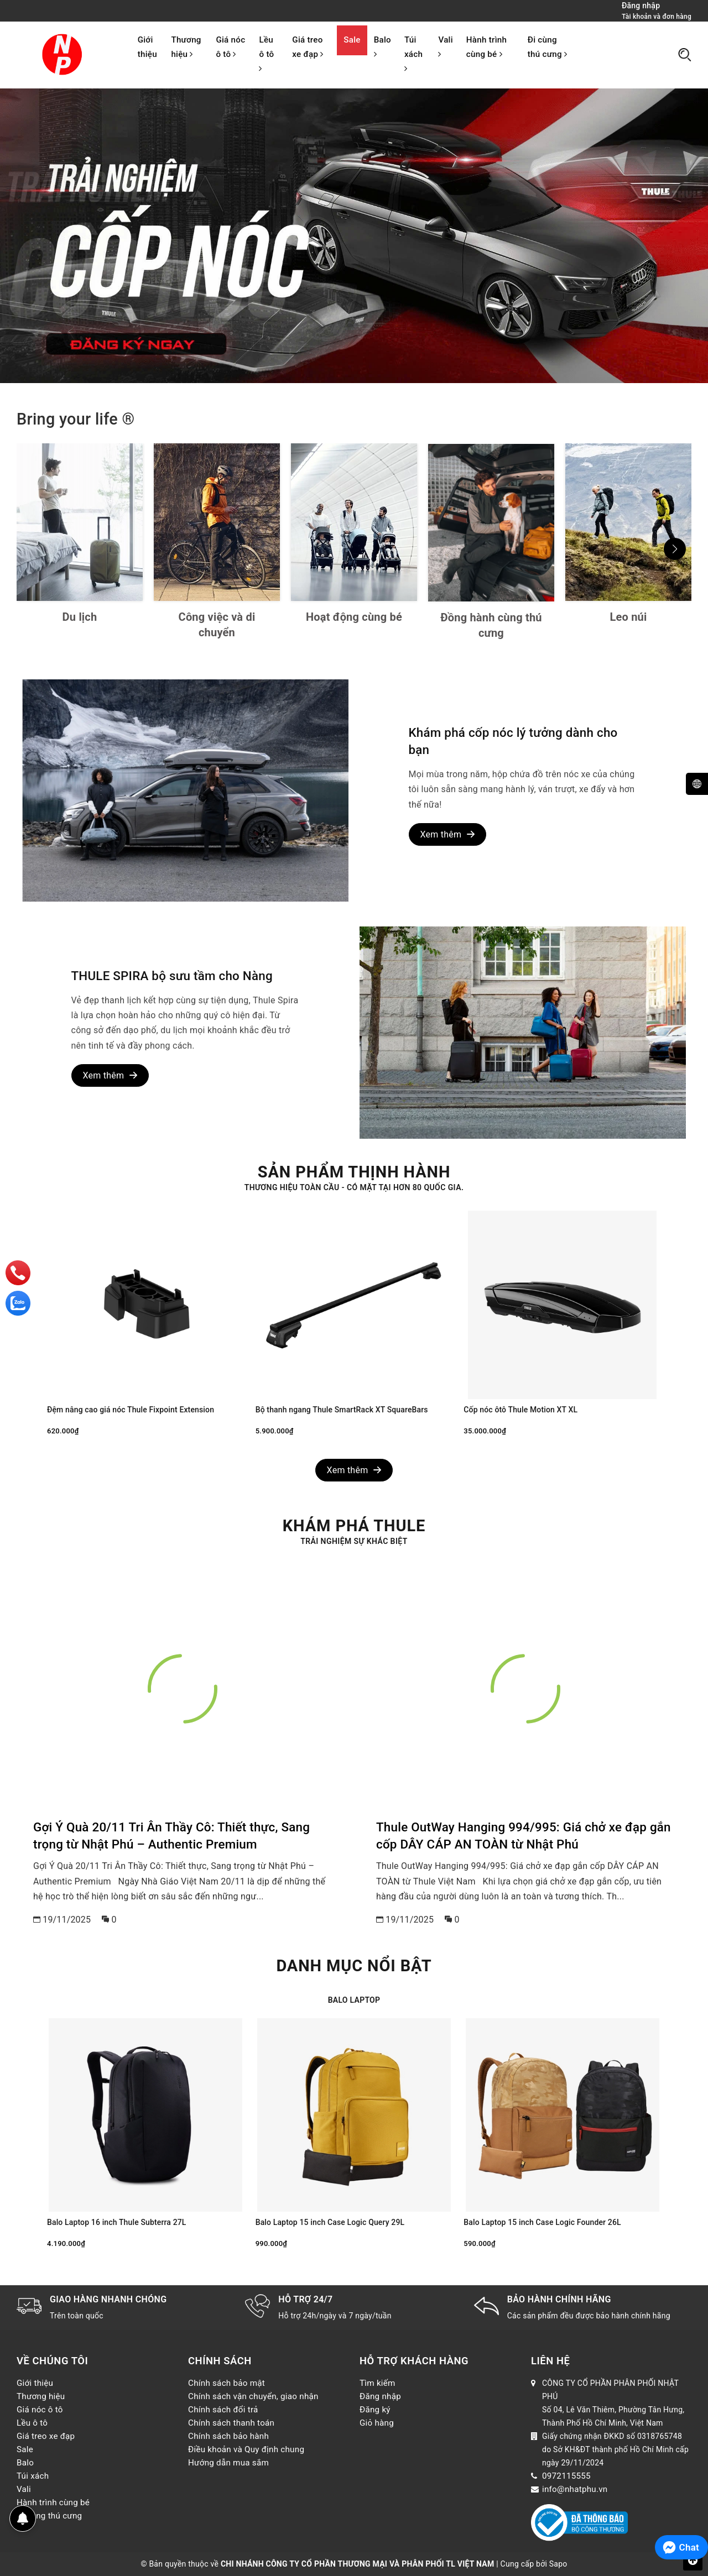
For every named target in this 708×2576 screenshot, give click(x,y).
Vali (445, 46)
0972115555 (566, 2476)
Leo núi (628, 617)
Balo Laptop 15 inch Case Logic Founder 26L (542, 2222)
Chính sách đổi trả (223, 2410)
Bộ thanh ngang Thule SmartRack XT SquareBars (342, 1409)
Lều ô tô (266, 53)
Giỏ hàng (377, 2423)
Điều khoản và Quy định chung (246, 2449)
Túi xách (413, 53)
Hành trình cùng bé (486, 47)
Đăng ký (375, 2410)
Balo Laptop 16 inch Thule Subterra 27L (116, 2222)
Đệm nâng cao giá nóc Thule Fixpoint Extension (130, 1409)
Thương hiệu (186, 47)
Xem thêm (447, 834)
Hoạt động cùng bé (354, 617)
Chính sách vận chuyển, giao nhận (253, 2396)
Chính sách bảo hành (228, 2436)
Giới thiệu (147, 47)
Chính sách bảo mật (226, 2383)
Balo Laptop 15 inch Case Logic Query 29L (330, 2222)
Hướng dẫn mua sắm (228, 2463)
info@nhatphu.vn (574, 2489)
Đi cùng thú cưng (547, 47)
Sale (351, 40)
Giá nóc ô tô (230, 47)
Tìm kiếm (377, 2383)
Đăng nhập (380, 2396)
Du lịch (80, 617)
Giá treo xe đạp (307, 47)
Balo (382, 46)
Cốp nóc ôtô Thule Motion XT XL (520, 1409)
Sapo (558, 2563)
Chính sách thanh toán (231, 2423)
